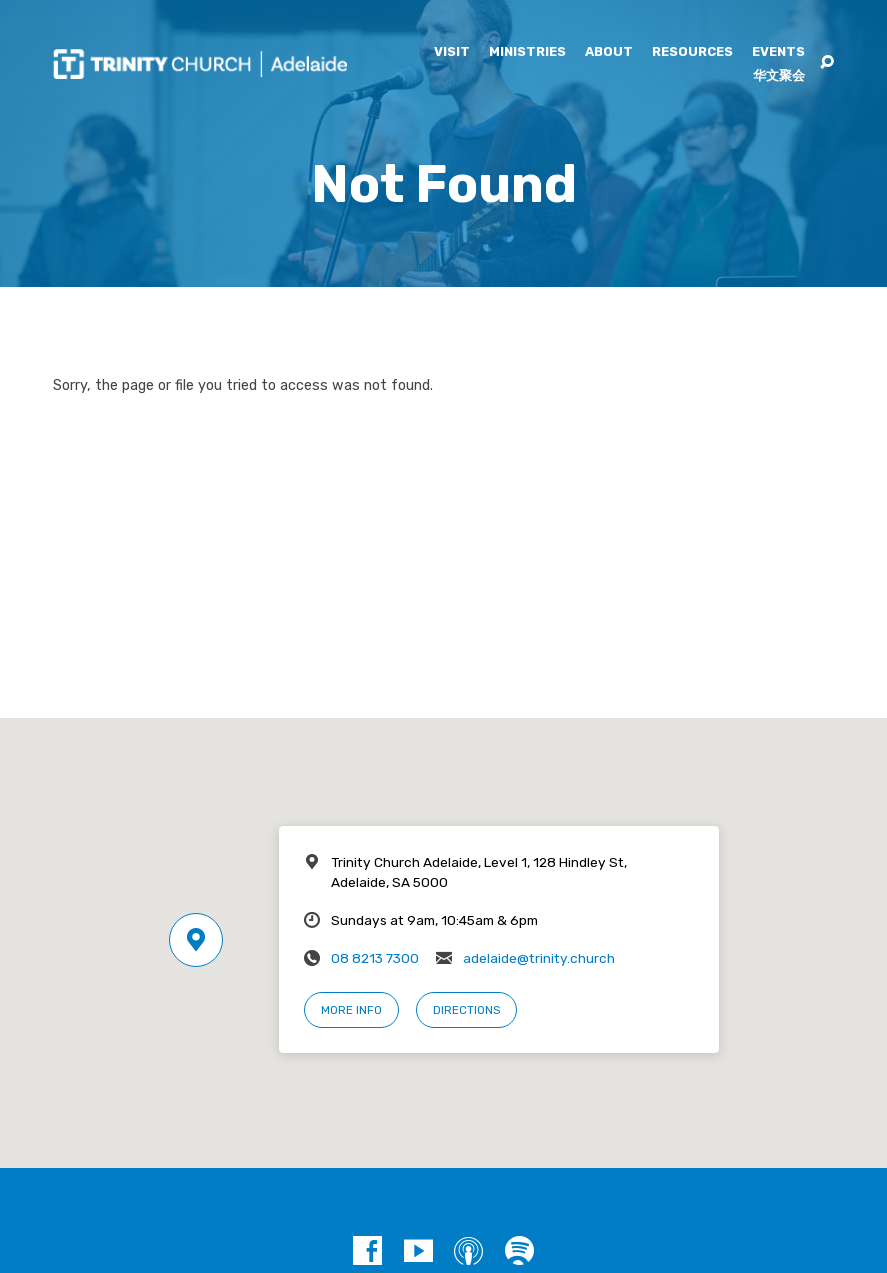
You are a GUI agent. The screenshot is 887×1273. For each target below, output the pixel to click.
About (609, 52)
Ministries (527, 52)
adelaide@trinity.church (539, 958)
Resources (692, 52)
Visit (452, 52)
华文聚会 (779, 76)
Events (778, 52)
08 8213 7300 (375, 958)
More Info (351, 1010)
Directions (466, 1010)
